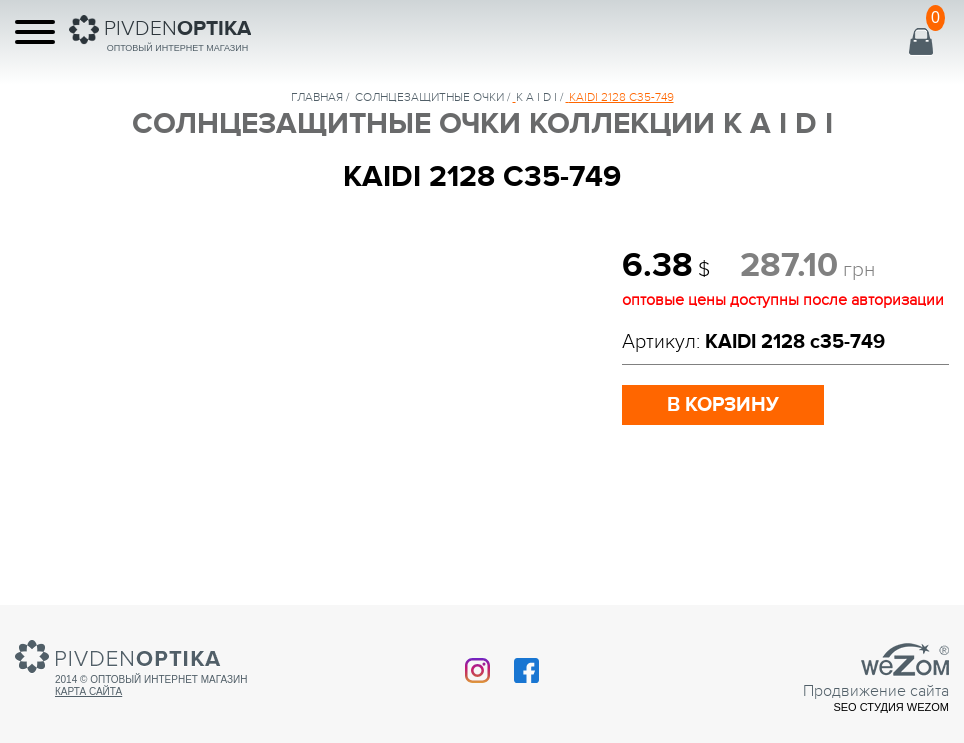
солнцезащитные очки (429, 97)
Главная (317, 97)
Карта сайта (88, 691)
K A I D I (536, 97)
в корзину (723, 405)
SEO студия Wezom (891, 707)
